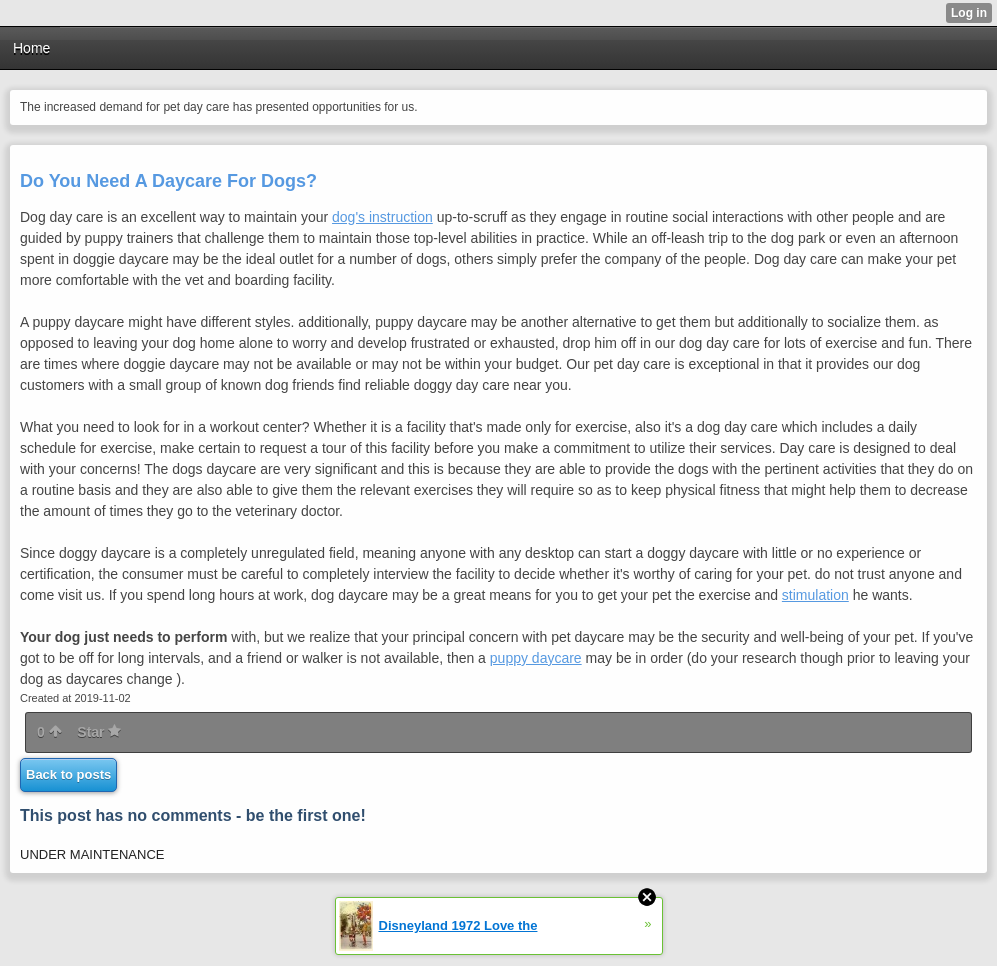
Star (99, 732)
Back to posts (68, 774)
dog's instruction (382, 217)
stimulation (815, 595)
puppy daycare (536, 658)
